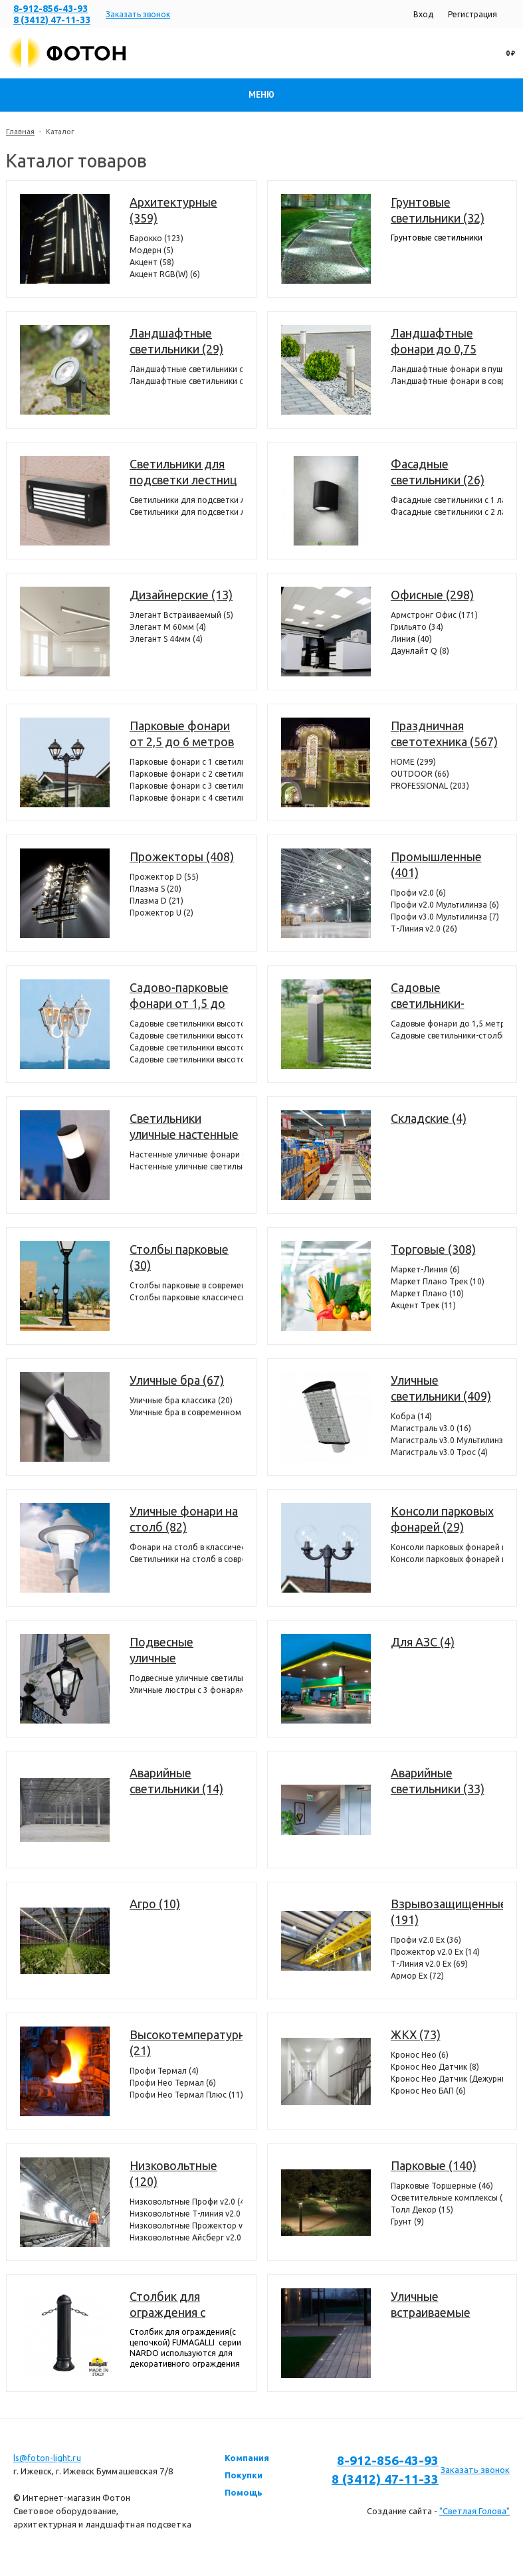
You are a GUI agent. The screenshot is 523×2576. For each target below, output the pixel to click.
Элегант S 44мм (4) (166, 639)
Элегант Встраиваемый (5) (181, 615)
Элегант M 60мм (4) (168, 627)
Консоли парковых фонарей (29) (442, 1519)
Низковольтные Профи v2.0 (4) (186, 2201)
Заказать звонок (138, 14)
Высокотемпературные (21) (186, 2042)
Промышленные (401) (436, 864)
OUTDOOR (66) (420, 773)
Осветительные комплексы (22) (447, 2197)
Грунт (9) (407, 2221)
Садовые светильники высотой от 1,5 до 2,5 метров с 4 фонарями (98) (186, 1059)
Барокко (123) (156, 238)
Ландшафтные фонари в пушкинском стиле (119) (447, 369)
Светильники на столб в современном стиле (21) (186, 1559)
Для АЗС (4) (423, 1641)
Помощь (243, 2492)
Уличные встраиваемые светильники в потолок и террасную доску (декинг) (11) (438, 2305)
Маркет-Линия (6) (425, 1269)
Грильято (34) (417, 627)
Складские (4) (429, 1118)
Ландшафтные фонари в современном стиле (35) (447, 381)
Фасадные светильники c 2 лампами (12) (447, 512)
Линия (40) (411, 639)
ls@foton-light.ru (47, 2457)
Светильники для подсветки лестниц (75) (183, 472)
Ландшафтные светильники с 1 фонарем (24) (186, 369)
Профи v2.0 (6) (418, 892)
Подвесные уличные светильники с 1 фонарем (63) (186, 1678)
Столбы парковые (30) (179, 1257)
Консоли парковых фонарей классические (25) (447, 1559)
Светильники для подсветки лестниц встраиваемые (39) (186, 500)
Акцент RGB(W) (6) (165, 274)
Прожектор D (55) (164, 876)
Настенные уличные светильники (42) (186, 1166)
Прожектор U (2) (161, 912)
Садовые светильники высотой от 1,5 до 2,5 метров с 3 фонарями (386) (186, 1047)
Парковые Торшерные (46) (442, 2185)
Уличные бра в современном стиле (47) (186, 1412)
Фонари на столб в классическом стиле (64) (186, 1547)
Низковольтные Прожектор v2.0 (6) (186, 2225)
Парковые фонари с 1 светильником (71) (186, 761)
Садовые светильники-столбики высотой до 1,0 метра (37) (447, 1035)
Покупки (243, 2475)
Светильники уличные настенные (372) (184, 1127)
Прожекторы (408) (182, 856)
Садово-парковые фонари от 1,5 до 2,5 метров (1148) (179, 996)
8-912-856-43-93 (50, 8)
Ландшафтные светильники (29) (176, 340)
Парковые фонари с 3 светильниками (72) (186, 785)
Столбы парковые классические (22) (186, 1297)
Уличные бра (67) (177, 1380)
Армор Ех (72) (417, 1975)
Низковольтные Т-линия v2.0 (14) (186, 2213)
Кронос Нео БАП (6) (428, 2090)
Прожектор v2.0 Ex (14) (435, 1951)
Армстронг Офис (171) (434, 615)
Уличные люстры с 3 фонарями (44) (186, 1690)
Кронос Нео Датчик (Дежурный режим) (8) (447, 2078)
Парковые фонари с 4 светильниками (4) (186, 797)
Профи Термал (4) (164, 2070)
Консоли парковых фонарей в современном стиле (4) (447, 1547)
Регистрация (472, 14)
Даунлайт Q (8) (420, 650)
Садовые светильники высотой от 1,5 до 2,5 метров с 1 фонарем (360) (186, 1023)
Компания (247, 2457)
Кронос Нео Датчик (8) (435, 2066)
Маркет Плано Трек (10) (437, 1281)
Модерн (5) (151, 250)
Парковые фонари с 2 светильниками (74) (186, 773)
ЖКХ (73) (416, 2034)
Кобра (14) (411, 1416)
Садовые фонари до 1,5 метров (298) (447, 1023)
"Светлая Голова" (474, 2511)
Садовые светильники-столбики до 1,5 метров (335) (435, 996)
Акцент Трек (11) (423, 1305)
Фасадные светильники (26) (437, 471)
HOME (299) (413, 761)
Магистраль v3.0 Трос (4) (439, 1452)
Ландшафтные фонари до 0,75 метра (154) (433, 341)
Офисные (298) (432, 594)
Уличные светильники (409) (441, 1388)
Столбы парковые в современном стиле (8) (186, 1285)
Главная (20, 132)
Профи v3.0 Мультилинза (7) (445, 916)
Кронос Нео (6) (420, 2054)
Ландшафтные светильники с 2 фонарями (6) (186, 381)
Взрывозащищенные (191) (447, 1911)
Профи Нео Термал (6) (173, 2082)
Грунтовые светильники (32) (437, 210)
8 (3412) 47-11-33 (51, 20)
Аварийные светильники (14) (176, 1780)
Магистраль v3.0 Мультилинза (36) (447, 1440)
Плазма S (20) (155, 888)
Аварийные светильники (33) (437, 1780)
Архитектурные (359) (173, 210)
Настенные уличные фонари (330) (186, 1154)
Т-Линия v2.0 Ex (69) (429, 1963)
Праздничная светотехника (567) (444, 733)
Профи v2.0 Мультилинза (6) (445, 904)
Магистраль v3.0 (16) (431, 1428)
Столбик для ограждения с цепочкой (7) (167, 2305)
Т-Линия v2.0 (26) (424, 928)
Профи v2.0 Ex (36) (426, 1939)
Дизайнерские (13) (181, 594)
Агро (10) (155, 1903)
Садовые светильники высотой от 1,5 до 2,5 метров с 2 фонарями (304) (186, 1035)
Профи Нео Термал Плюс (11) (186, 2094)
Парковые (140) (433, 2165)
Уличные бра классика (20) (181, 1400)
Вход (423, 14)
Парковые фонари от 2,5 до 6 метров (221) (182, 734)
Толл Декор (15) (422, 2209)
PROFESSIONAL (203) (430, 785)
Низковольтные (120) (173, 2173)
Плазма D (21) (156, 900)
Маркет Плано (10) (427, 1293)
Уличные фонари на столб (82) (184, 1519)
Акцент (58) (152, 262)
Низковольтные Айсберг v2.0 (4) (186, 2237)
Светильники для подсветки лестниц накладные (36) (186, 512)
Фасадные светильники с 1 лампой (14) (447, 500)
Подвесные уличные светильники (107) (180, 1650)
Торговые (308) (433, 1249)
